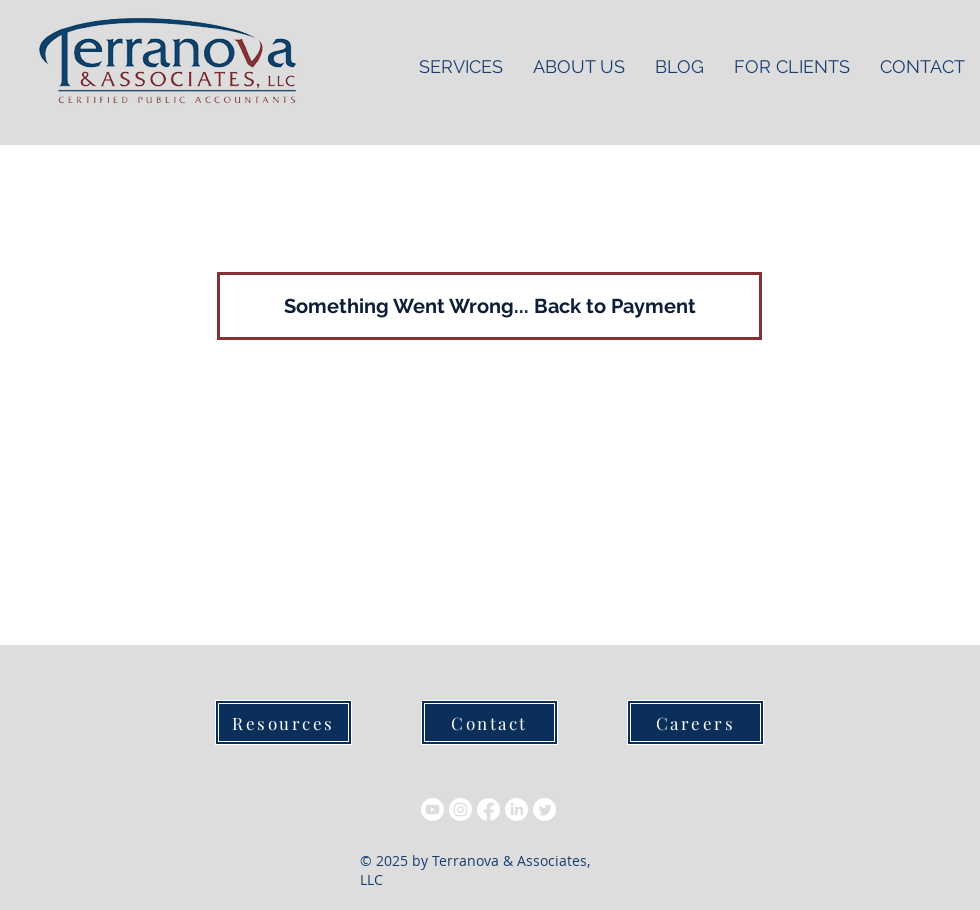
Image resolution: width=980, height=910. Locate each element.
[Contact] (489, 722)
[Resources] (283, 722)
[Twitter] (544, 809)
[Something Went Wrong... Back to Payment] (489, 306)
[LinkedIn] (516, 809)
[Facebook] (488, 809)
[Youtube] (432, 809)
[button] (792, 66)
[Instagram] (460, 809)
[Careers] (695, 722)
